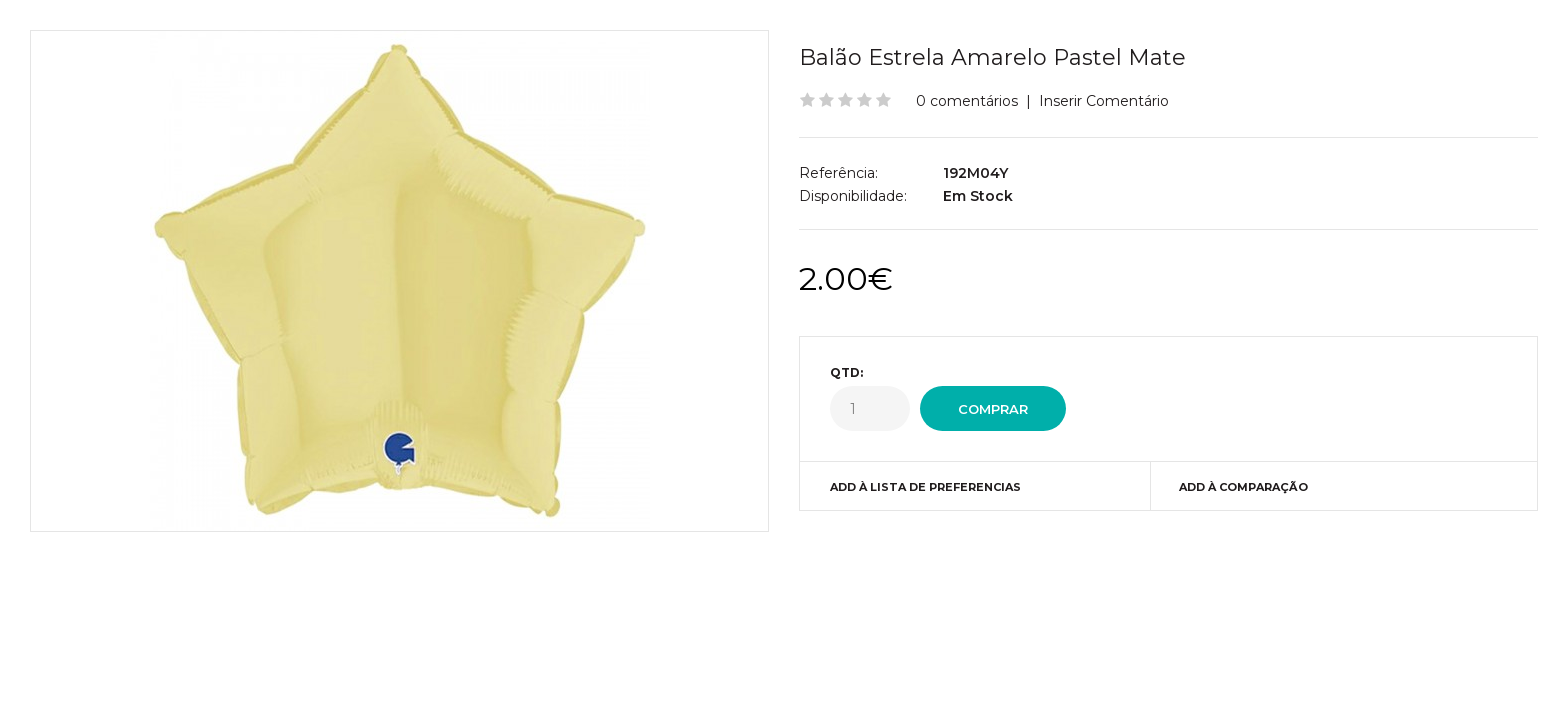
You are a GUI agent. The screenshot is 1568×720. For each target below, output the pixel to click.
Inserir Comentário (1104, 101)
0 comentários (967, 101)
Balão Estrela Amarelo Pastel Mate (992, 57)
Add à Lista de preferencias (925, 487)
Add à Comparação (1243, 487)
